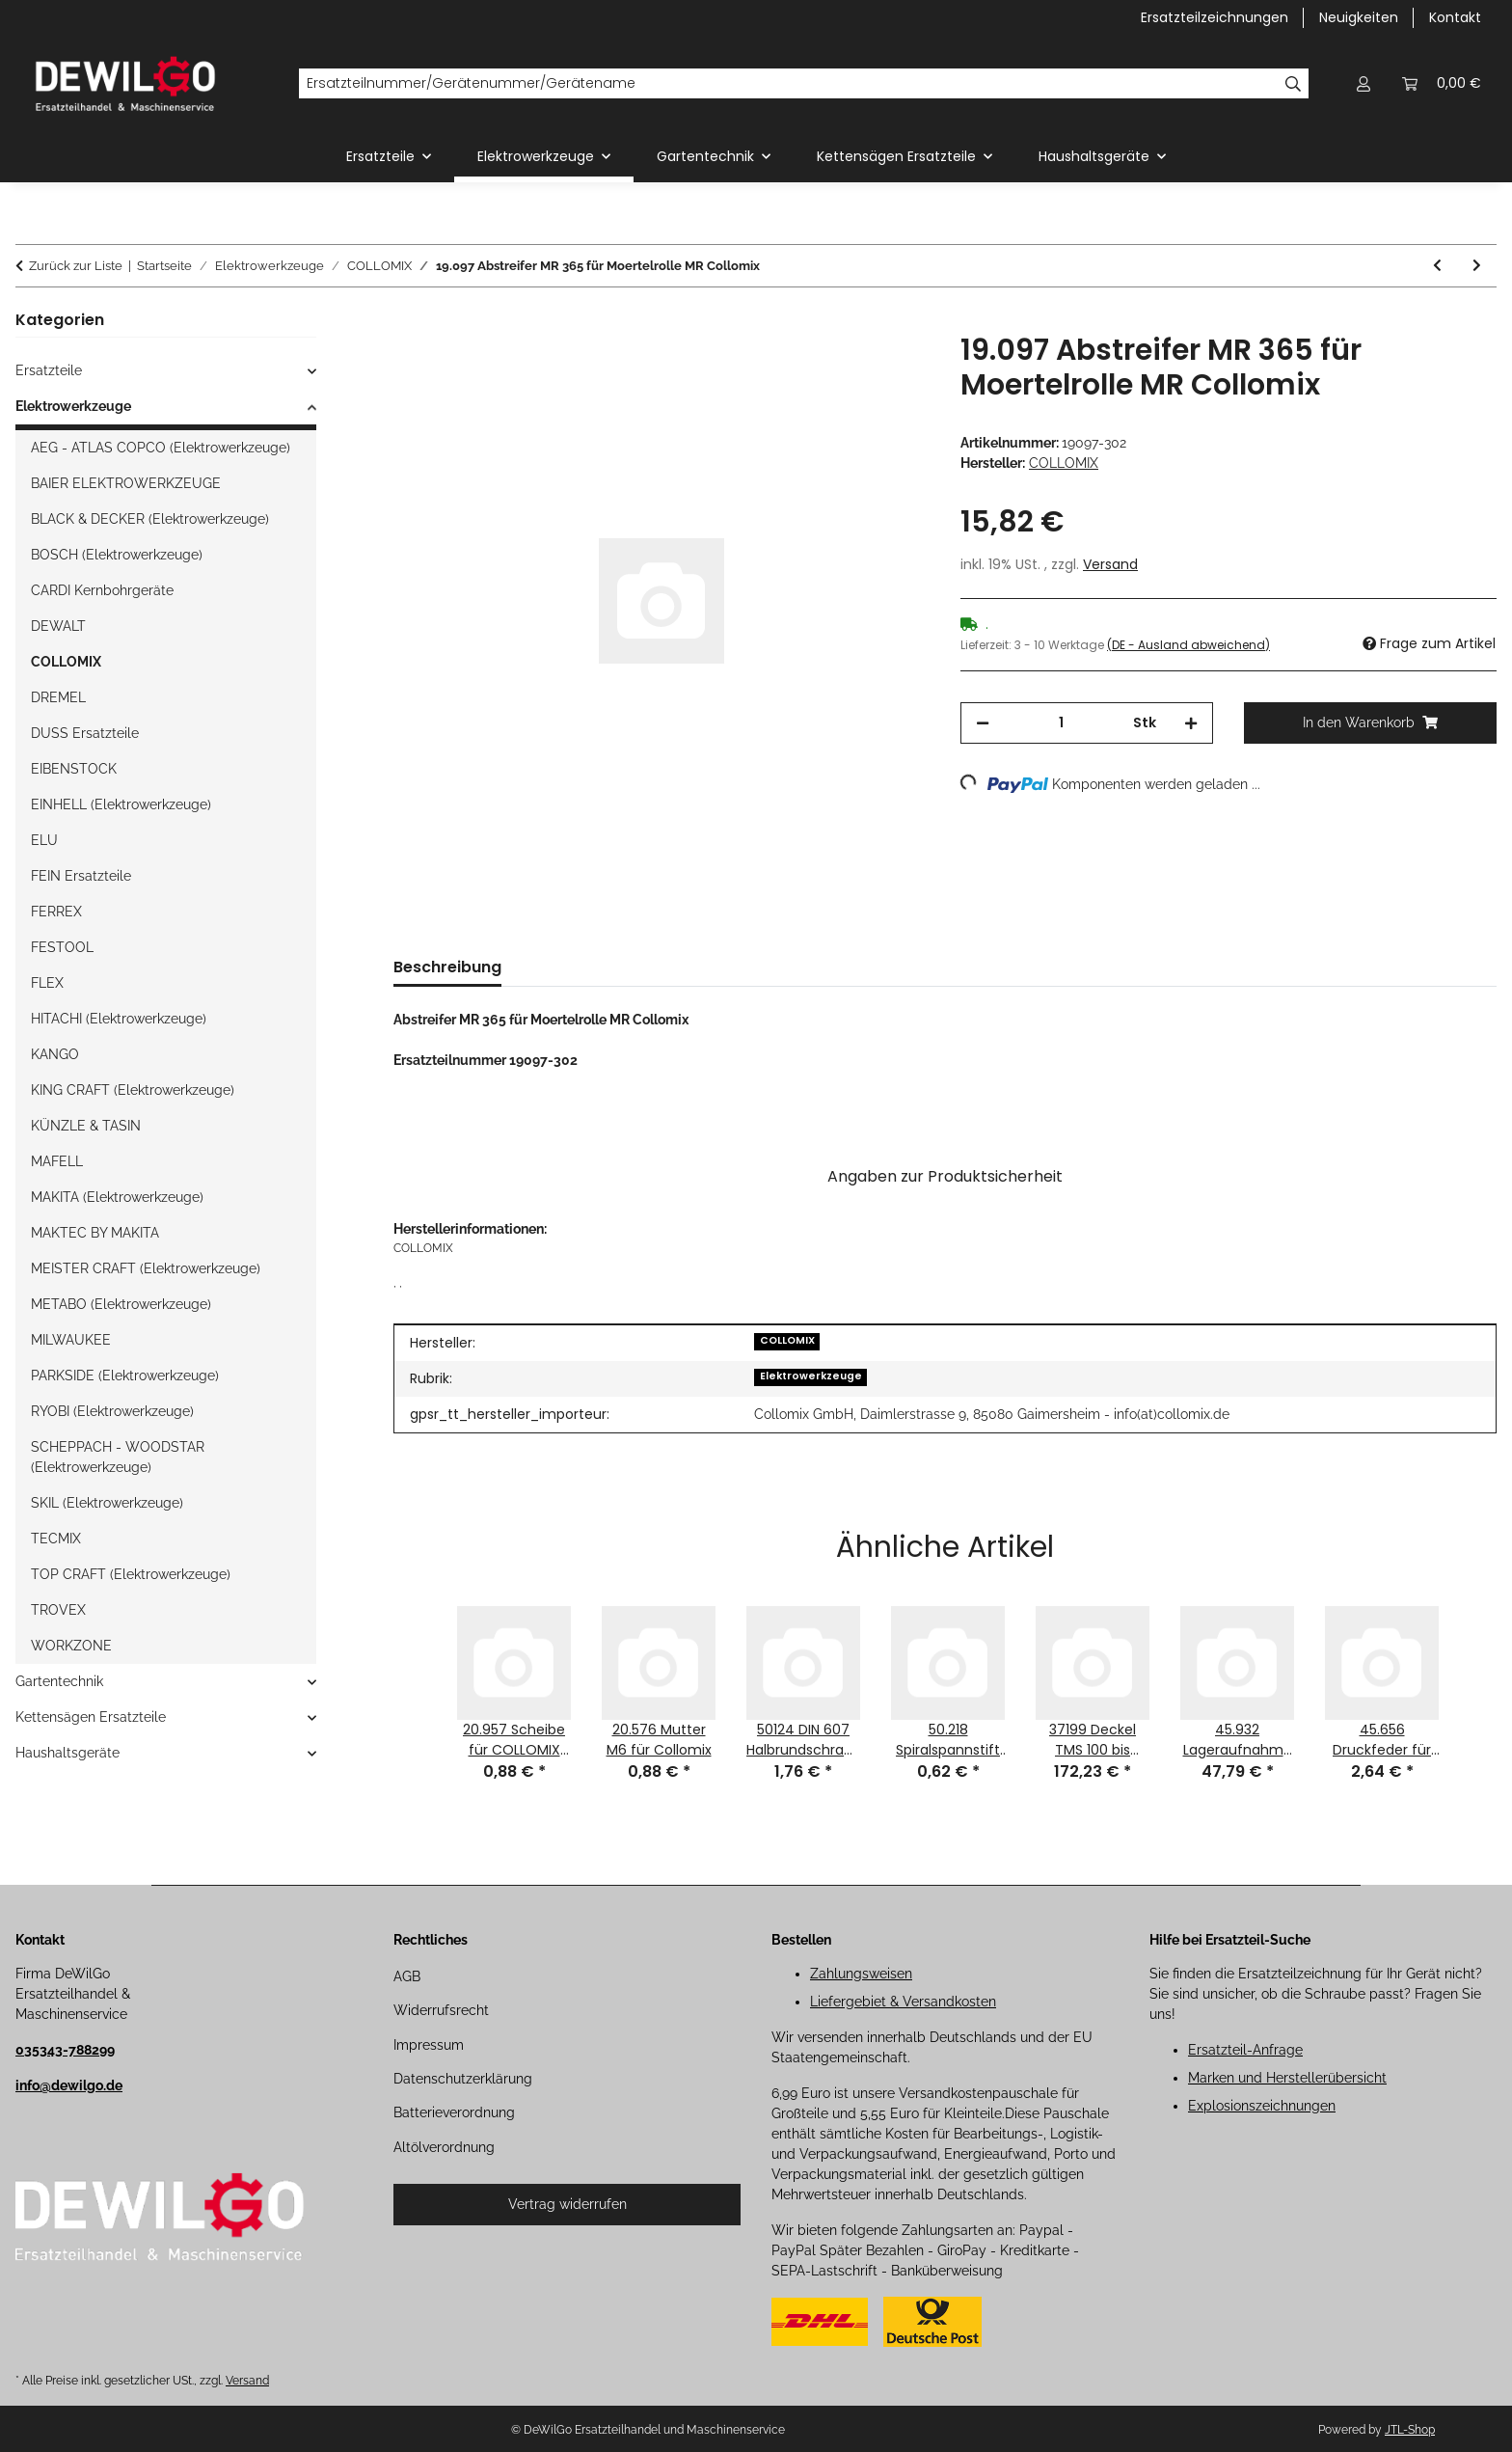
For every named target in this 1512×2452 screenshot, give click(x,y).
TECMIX (56, 1538)
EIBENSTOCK (74, 768)
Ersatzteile (48, 370)
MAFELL (57, 1161)
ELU (44, 840)
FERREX (56, 911)
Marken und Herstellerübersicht (1287, 2077)
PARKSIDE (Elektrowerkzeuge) (125, 1375)
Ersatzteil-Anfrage (1245, 2049)
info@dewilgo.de (68, 2085)
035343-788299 (65, 2049)
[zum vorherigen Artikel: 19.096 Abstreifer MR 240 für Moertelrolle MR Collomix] (1437, 265)
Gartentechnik (59, 1681)
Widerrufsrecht (441, 2010)
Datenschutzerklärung (462, 2078)
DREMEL (58, 697)
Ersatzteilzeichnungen (1214, 17)
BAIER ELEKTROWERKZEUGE (126, 483)
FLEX (47, 983)
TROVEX (58, 1610)
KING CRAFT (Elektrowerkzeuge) (132, 1090)
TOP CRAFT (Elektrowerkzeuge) (130, 1574)
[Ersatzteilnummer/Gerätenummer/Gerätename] (788, 84)
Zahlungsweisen (861, 1973)
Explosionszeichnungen (1262, 2105)
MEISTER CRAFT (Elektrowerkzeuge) (145, 1268)
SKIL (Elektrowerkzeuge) (107, 1503)
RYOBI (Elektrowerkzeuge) (112, 1411)
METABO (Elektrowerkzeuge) (121, 1304)
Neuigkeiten (1358, 17)
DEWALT (58, 626)
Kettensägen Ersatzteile (90, 1717)
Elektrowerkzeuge (811, 1376)
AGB (406, 1976)
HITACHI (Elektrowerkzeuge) (118, 1018)
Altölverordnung (444, 2147)
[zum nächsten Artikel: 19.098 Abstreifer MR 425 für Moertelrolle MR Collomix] (1477, 265)
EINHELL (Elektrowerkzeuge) (121, 804)
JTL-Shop (1410, 2430)
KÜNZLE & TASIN (86, 1125)
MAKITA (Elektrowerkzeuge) (117, 1197)
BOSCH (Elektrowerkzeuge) (116, 554)
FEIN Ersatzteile (81, 876)
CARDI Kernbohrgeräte (102, 590)
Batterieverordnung (454, 2112)
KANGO (55, 1054)
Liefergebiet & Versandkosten (903, 2001)
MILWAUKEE (71, 1340)
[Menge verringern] (982, 723)
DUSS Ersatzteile (85, 733)
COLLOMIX (787, 1340)
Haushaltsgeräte (67, 1752)
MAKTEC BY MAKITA (95, 1232)
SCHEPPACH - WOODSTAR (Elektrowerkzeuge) (117, 1457)
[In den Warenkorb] (408, 322)
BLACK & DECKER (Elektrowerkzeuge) (150, 519)
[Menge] (1061, 723)
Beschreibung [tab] (447, 967)
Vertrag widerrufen (567, 2204)
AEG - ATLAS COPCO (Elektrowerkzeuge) (160, 447)
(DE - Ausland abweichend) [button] (1188, 645)
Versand (1110, 564)
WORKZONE (71, 1645)
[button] (1363, 83)
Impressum (428, 2045)
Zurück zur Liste (75, 266)
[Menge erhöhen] (1191, 723)
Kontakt (1455, 17)
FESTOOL (62, 947)
